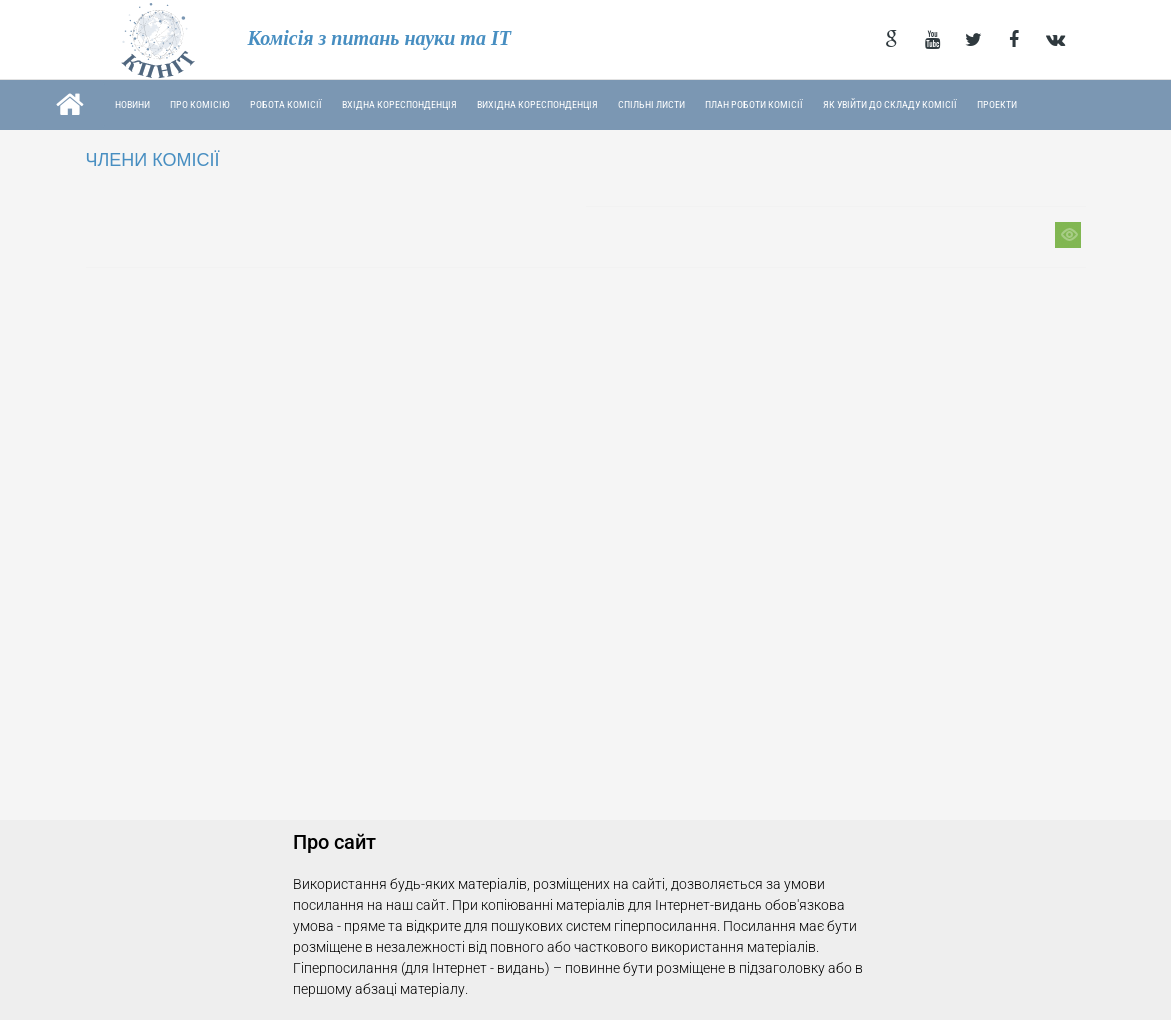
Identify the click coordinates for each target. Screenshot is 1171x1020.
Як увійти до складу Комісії (890, 104)
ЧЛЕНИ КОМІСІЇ (153, 160)
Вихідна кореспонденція (537, 104)
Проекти (997, 104)
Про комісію (200, 104)
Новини (132, 104)
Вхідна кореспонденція (399, 104)
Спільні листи (651, 104)
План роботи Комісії (754, 104)
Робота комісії (286, 104)
